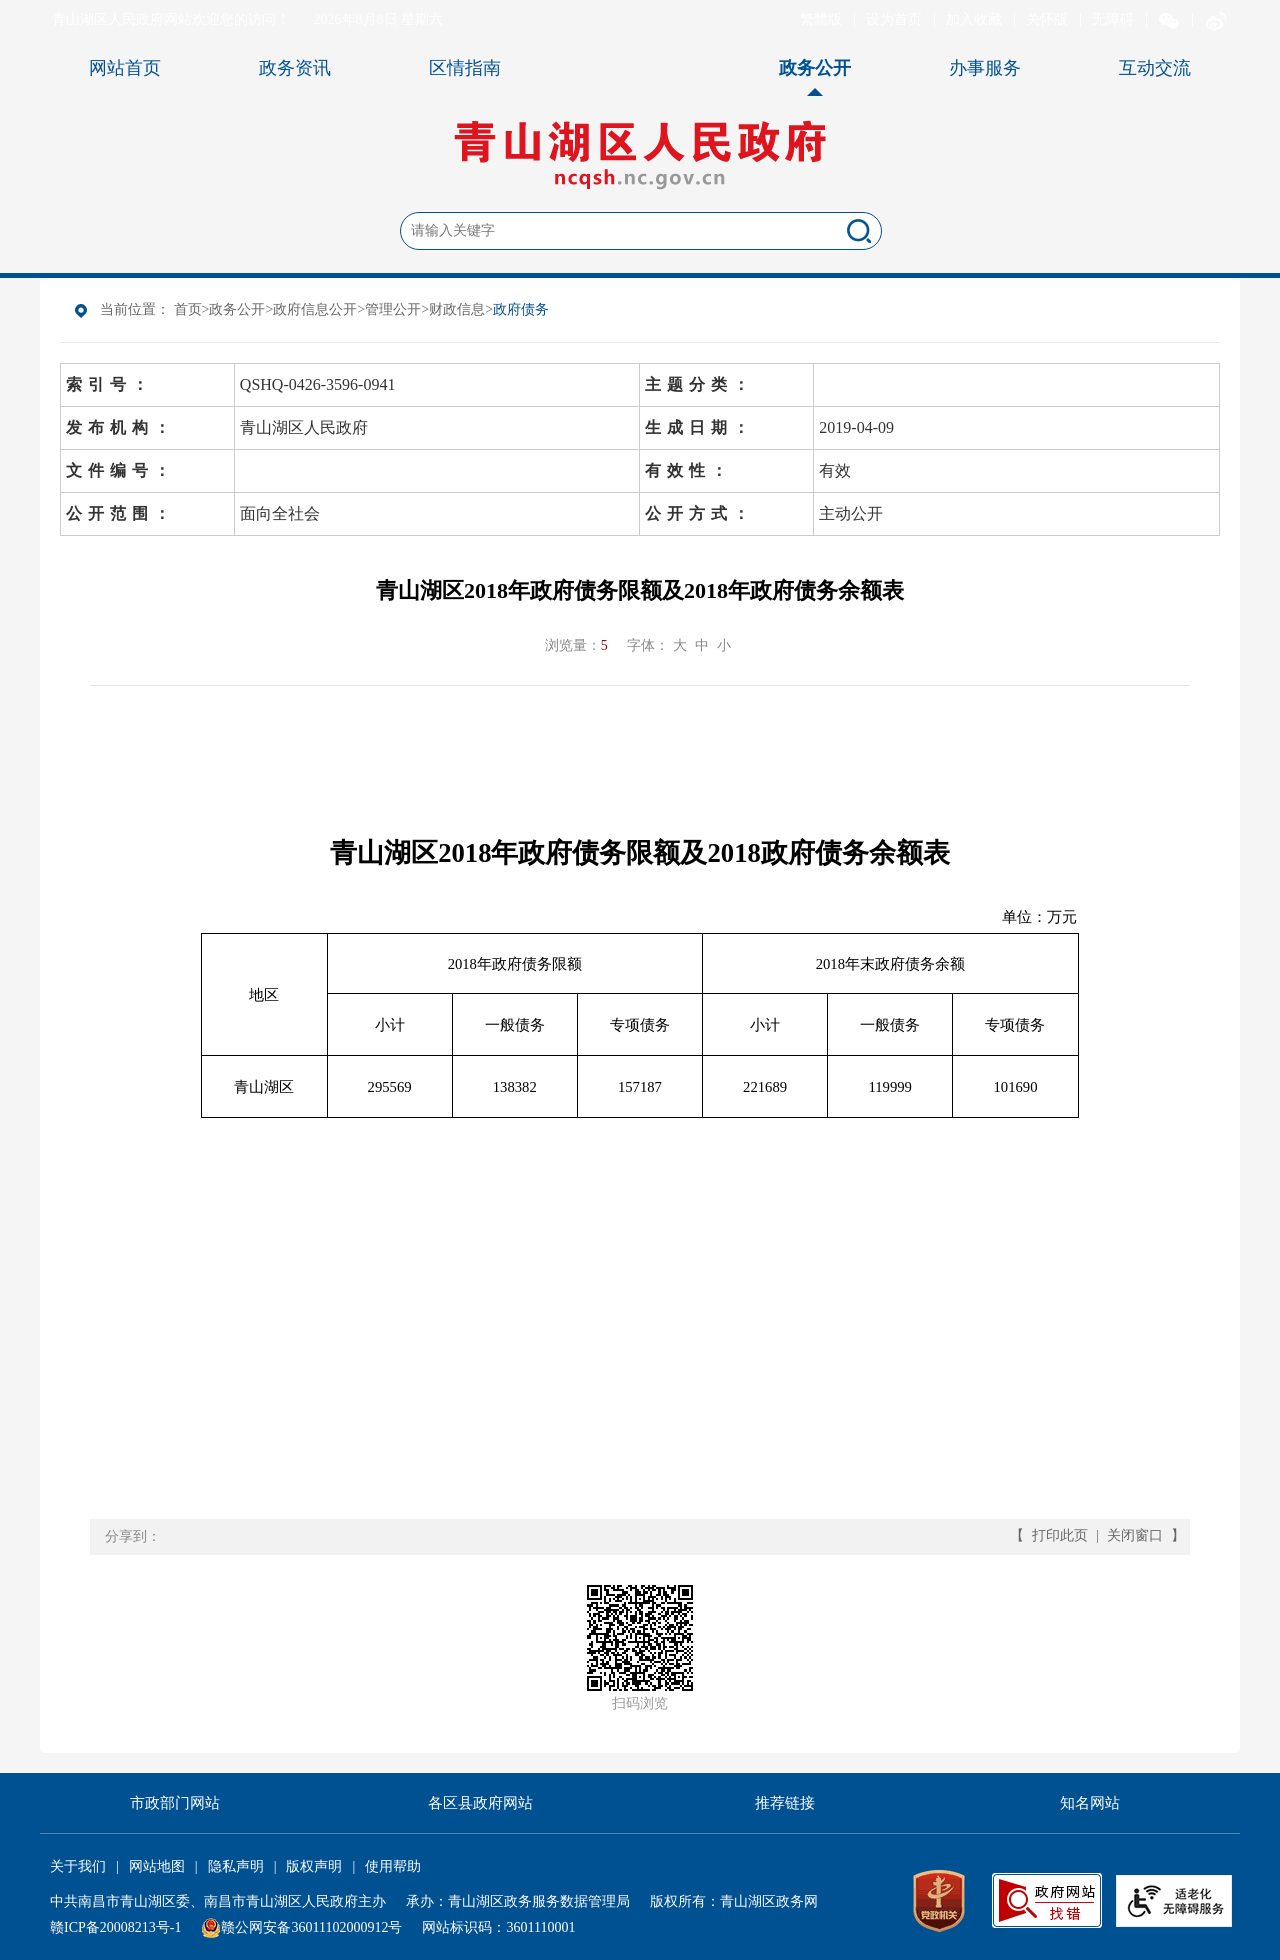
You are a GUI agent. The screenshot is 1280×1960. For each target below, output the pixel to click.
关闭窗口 (1135, 1535)
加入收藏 (974, 19)
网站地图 (157, 1866)
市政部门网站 (175, 1803)
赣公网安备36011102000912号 (311, 1927)
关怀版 (1047, 19)
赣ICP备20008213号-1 (115, 1927)
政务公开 (237, 309)
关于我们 (78, 1866)
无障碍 (1113, 19)
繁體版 (821, 19)
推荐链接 (785, 1803)
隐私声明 (236, 1866)
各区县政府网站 (480, 1803)
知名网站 (1090, 1803)
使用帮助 (393, 1866)
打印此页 (1060, 1535)
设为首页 (894, 19)
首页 (188, 309)
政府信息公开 (315, 309)
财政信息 (457, 309)
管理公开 (393, 309)
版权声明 (314, 1866)
